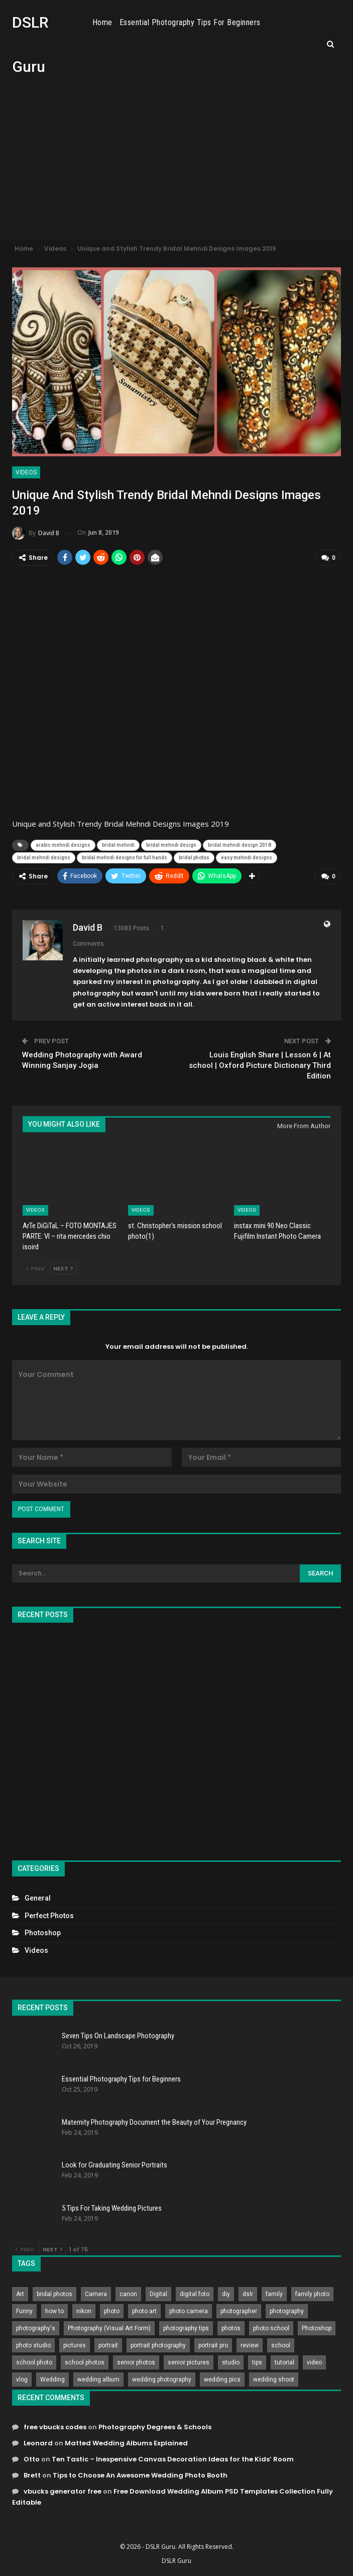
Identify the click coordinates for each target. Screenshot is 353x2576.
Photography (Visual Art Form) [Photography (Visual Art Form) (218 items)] (109, 2327)
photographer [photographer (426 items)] (238, 2310)
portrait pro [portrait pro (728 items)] (213, 2344)
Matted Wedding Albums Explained (126, 2442)
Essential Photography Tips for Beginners (222, 22)
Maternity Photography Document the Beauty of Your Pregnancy (154, 2121)
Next (63, 1268)
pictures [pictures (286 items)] (74, 2344)
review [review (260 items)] (250, 2344)
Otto (32, 2458)
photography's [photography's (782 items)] (35, 2327)
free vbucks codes (55, 2426)
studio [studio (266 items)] (231, 2361)
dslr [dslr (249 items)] (248, 2293)
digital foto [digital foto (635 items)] (194, 2293)
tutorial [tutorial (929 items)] (284, 2361)
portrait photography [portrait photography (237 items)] (158, 2344)
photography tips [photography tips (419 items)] (186, 2327)
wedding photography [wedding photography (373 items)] (161, 2379)
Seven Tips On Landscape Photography (118, 2035)
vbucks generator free (62, 2491)
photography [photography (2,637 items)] (287, 2310)
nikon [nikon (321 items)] (83, 2310)
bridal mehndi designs (43, 857)
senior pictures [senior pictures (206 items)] (188, 2361)
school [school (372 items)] (280, 2344)
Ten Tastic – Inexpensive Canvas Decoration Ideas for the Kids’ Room (173, 2458)
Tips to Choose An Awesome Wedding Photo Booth (140, 2475)
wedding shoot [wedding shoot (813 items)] (273, 2379)
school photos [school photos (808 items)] (84, 2361)
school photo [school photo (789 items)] (34, 2361)
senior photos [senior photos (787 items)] (136, 2361)
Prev (35, 1268)
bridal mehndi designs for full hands (124, 857)
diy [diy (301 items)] (226, 2293)
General (38, 1898)
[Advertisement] (176, 163)
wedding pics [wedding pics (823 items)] (222, 2379)
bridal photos (194, 857)
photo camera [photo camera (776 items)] (188, 2310)
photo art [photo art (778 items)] (144, 2310)
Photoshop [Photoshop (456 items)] (316, 2327)
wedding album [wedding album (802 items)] (98, 2379)
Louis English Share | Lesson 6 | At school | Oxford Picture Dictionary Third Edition (260, 1065)
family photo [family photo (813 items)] (312, 2293)
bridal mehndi (118, 844)
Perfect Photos (49, 1915)
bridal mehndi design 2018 (239, 844)
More (308, 22)
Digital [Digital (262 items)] (158, 2293)
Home (135, 22)
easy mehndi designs (246, 857)
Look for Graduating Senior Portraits (114, 2164)
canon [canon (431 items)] (128, 2293)
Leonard (38, 2442)
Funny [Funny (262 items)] (24, 2310)
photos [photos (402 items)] (231, 2327)
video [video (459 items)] (314, 2361)
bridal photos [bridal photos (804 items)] (54, 2293)
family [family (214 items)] (274, 2293)
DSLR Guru (176, 2560)
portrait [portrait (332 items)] (108, 2344)
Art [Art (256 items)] (20, 2293)
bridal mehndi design (171, 844)
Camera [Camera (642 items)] (96, 2293)
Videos (26, 472)
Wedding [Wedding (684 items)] (52, 2379)
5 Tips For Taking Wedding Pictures (112, 2207)
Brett (32, 2475)
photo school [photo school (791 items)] (271, 2327)
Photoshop (43, 1932)
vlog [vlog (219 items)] (22, 2379)
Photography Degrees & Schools (154, 2426)
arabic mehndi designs (63, 844)
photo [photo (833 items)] (112, 2310)
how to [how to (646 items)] (54, 2310)
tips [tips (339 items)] (257, 2361)
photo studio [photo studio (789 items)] (33, 2344)
